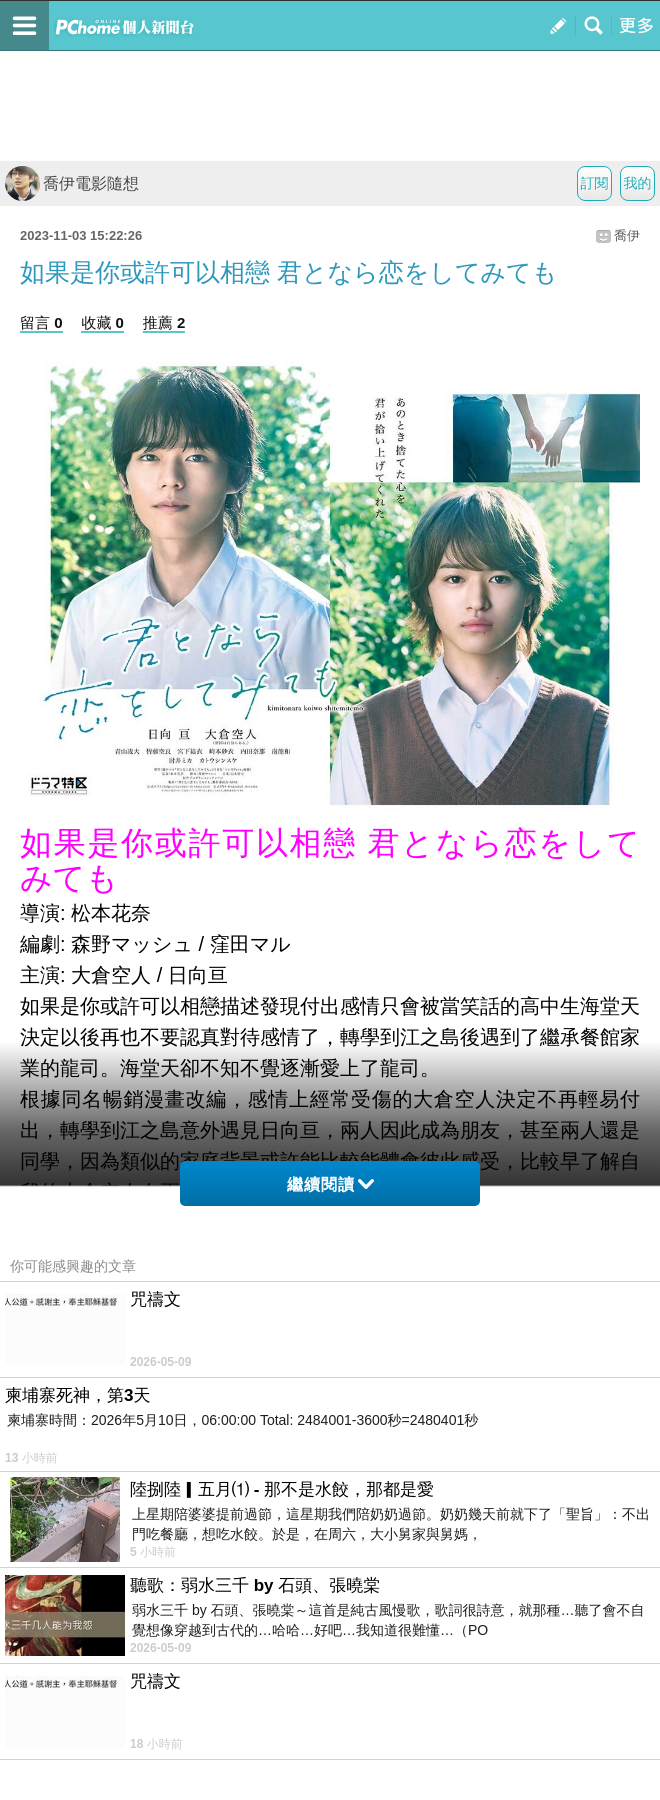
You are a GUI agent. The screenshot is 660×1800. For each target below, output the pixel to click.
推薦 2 (164, 322)
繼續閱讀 (330, 1184)
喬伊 (627, 235)
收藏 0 (102, 322)
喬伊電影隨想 (72, 183)
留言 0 (41, 322)
